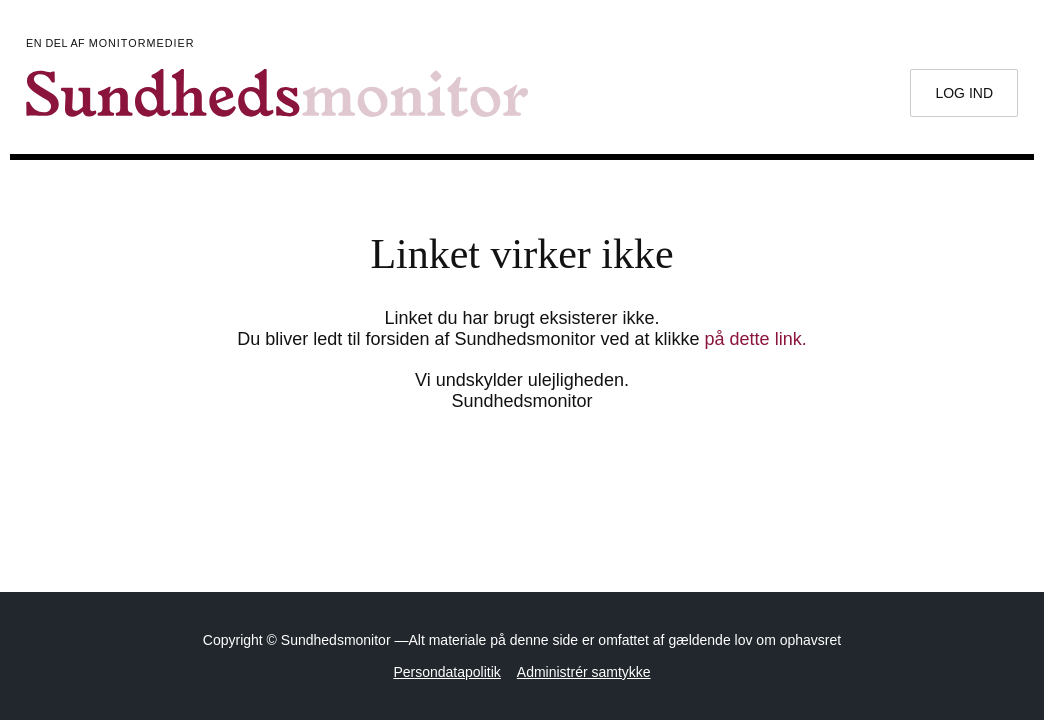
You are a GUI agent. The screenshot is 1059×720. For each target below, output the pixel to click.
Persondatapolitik (446, 672)
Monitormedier (142, 43)
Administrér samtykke (584, 672)
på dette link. (756, 339)
